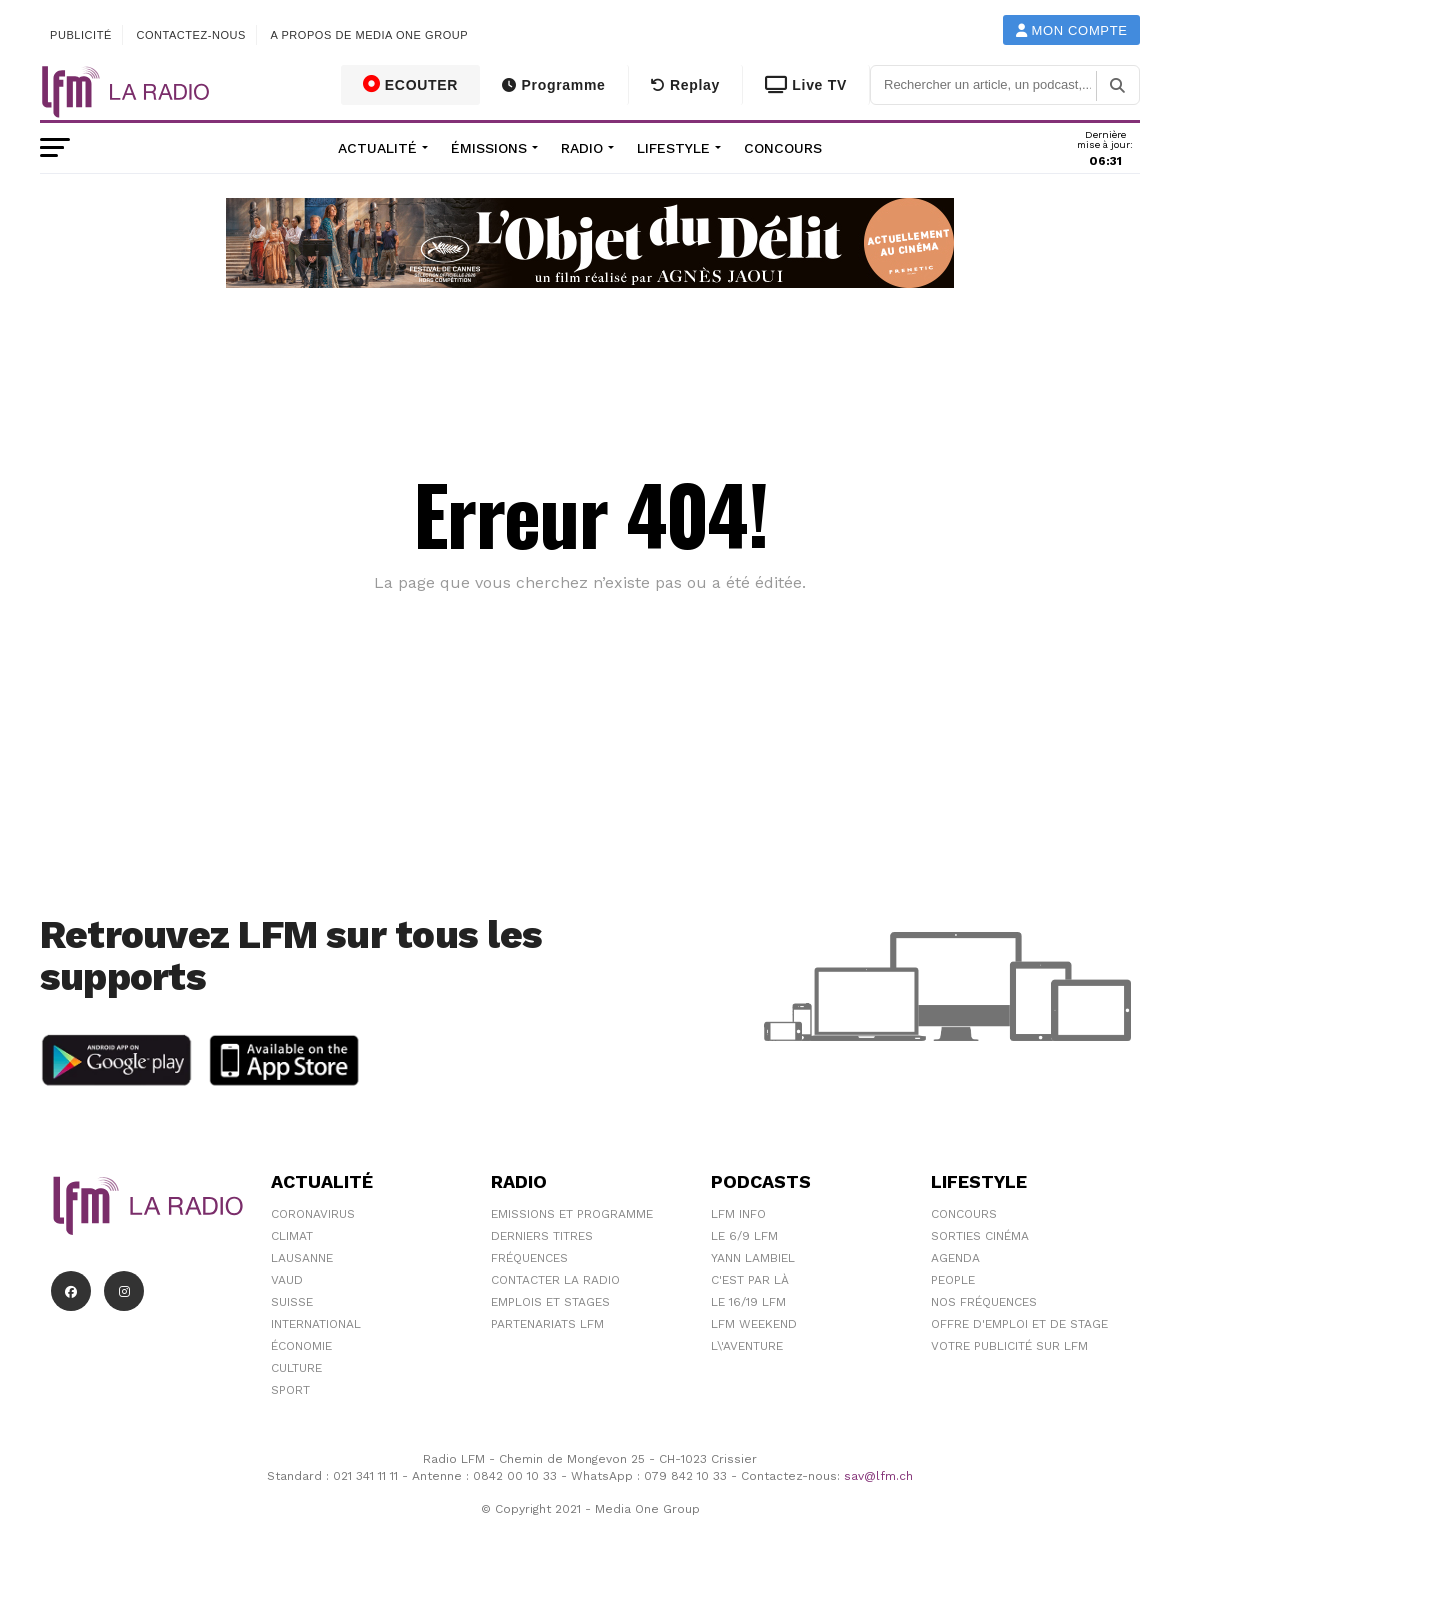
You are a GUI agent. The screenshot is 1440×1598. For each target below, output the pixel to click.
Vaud (287, 1280)
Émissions (489, 148)
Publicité (81, 35)
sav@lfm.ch (878, 1476)
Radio (582, 148)
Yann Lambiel (753, 1258)
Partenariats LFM (547, 1324)
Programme (553, 85)
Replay (685, 85)
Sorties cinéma (980, 1236)
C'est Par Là (750, 1280)
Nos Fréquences (984, 1302)
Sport (290, 1390)
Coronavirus (313, 1214)
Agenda (955, 1258)
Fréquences (529, 1258)
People (953, 1280)
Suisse (292, 1302)
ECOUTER (411, 84)
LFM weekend (754, 1324)
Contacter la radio (555, 1280)
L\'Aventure (747, 1346)
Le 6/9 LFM (744, 1236)
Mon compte (1072, 30)
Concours (783, 148)
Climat (292, 1236)
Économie (301, 1346)
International (316, 1324)
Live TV (806, 85)
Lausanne (302, 1258)
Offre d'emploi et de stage (1019, 1324)
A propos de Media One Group (370, 35)
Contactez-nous (191, 35)
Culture (296, 1368)
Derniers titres (542, 1236)
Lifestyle (673, 148)
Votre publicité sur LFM (1009, 1346)
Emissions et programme (572, 1214)
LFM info (738, 1214)
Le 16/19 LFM (748, 1302)
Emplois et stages (550, 1302)
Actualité (377, 148)
